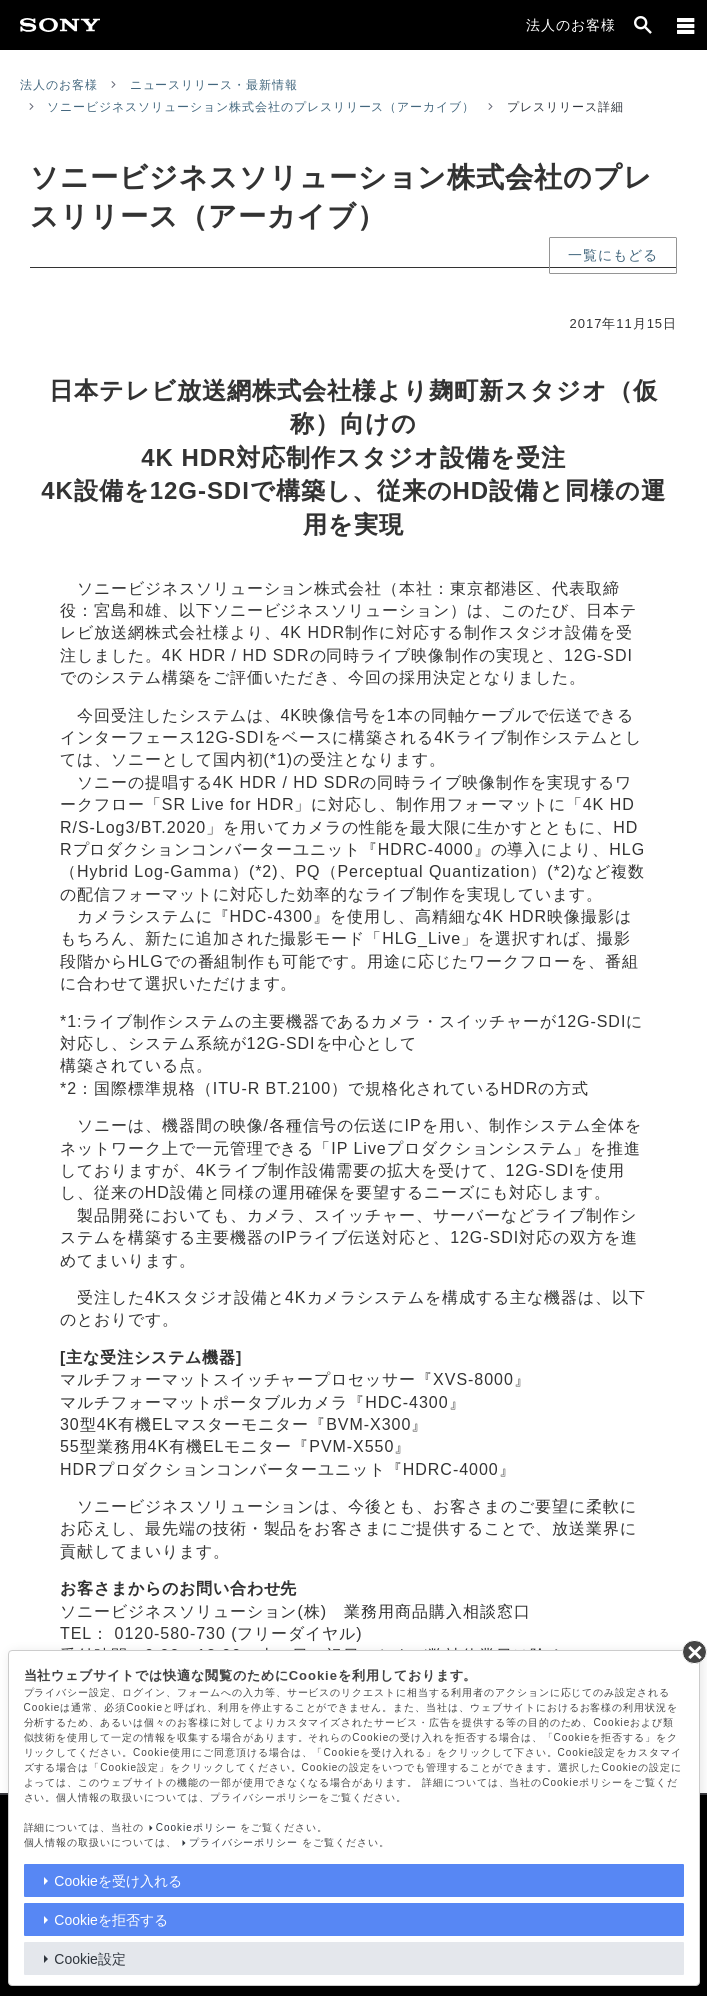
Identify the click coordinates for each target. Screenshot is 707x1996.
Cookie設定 (90, 1959)
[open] (643, 25)
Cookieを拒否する (111, 1920)
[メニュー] (686, 25)
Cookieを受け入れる (118, 1881)
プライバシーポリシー (244, 1842)
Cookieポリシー (196, 1827)
